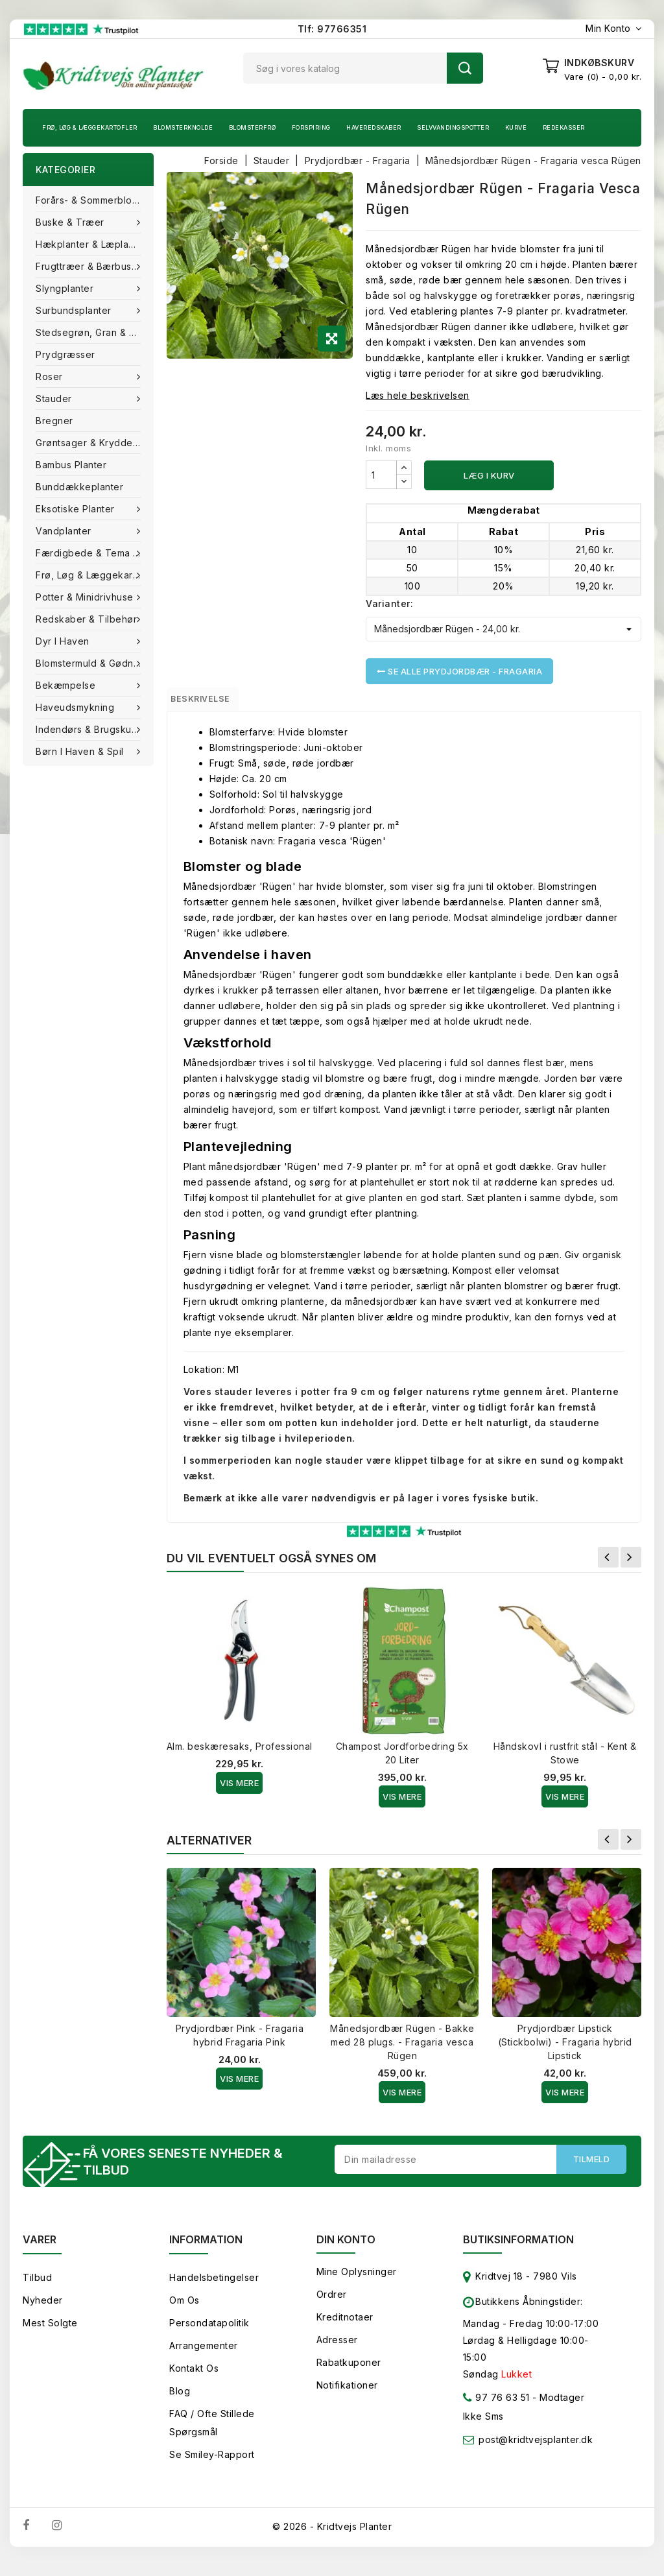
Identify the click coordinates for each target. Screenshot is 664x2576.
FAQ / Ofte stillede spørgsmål (212, 2432)
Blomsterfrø (252, 127)
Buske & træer (71, 222)
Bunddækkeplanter (79, 486)
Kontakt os (194, 2377)
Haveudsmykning (76, 707)
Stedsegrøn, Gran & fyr (89, 332)
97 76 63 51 (496, 2410)
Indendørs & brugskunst (92, 729)
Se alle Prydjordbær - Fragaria (459, 671)
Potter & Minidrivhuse (86, 596)
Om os (184, 2309)
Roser (50, 376)
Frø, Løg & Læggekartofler (89, 127)
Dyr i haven (64, 641)
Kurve (516, 127)
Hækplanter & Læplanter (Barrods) (95, 244)
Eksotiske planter (76, 508)
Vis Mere (239, 1788)
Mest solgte (50, 2332)
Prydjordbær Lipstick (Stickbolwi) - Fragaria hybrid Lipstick (565, 2048)
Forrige (608, 1563)
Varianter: (389, 603)
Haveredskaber (373, 127)
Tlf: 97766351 (332, 28)
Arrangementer (203, 2355)
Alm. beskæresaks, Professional (240, 1752)
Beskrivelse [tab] (213, 702)
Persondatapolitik (209, 2332)
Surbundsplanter (75, 310)
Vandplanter (65, 530)
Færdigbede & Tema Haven (95, 552)
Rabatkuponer (348, 2372)
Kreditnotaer (345, 2326)
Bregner (54, 420)
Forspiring (311, 127)
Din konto (345, 2249)
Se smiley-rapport (212, 2464)
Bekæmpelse (67, 685)
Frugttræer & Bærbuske (91, 266)
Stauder (55, 398)
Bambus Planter (71, 464)
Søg (465, 68)
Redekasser (564, 127)
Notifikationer (347, 2394)
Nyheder (43, 2309)
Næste (631, 1563)
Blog (179, 2400)
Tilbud (37, 2287)
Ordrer (331, 2303)
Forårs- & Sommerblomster (95, 200)
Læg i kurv (489, 475)
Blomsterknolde (183, 127)
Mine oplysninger (356, 2281)
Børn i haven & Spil (81, 751)
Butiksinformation (518, 2249)
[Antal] (381, 474)
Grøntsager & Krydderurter (95, 442)
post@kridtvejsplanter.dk (536, 2449)
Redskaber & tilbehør (88, 619)
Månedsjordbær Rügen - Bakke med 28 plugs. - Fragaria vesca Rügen (402, 2048)
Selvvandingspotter (453, 127)
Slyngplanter (66, 288)
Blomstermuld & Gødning (93, 663)
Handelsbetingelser (214, 2287)
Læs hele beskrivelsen (417, 395)
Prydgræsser (65, 354)
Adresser (337, 2349)
